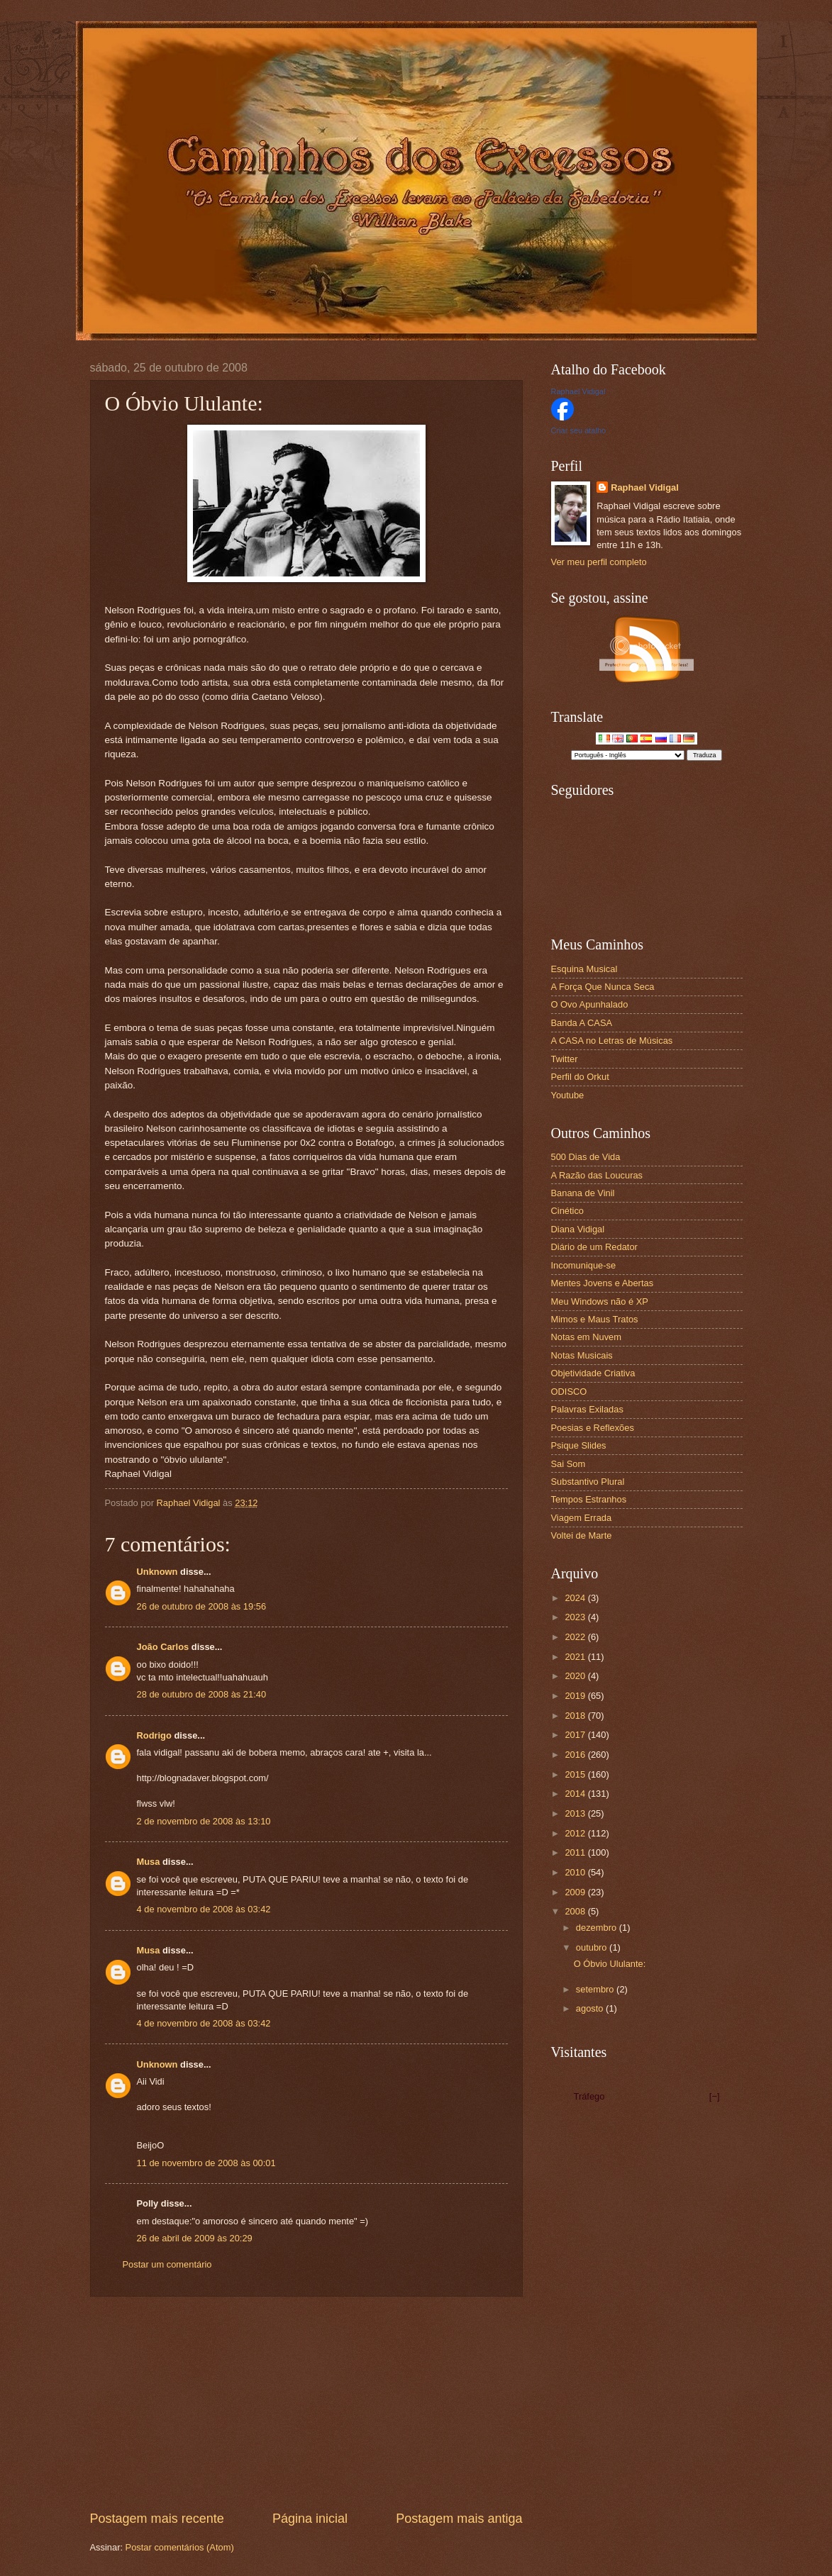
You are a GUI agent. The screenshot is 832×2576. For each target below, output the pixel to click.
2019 (576, 1695)
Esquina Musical (584, 969)
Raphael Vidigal (578, 391)
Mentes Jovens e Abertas (602, 1283)
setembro (596, 1989)
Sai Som (568, 1464)
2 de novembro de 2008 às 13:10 (204, 1821)
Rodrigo (154, 1735)
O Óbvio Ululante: (610, 1963)
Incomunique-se (583, 1265)
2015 (576, 1774)
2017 (576, 1734)
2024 (576, 1598)
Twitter (564, 1059)
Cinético (567, 1210)
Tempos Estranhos (589, 1499)
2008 (576, 1911)
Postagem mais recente (157, 2518)
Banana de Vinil (583, 1193)
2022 (576, 1637)
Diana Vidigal (578, 1229)
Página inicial (310, 2518)
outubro (592, 1947)
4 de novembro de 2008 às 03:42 (204, 1909)
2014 (576, 1793)
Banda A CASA (582, 1022)
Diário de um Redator (594, 1247)
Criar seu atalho (578, 430)
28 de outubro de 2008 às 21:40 (202, 1694)
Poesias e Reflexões (592, 1427)
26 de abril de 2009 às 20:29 (195, 2238)
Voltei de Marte (581, 1535)
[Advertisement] (306, 2403)
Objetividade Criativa (593, 1373)
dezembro (597, 1927)
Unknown (157, 1571)
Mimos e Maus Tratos (594, 1319)
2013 (576, 1813)
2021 (576, 1656)
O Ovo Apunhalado (589, 1004)
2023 (576, 1617)
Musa (148, 1861)
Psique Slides (578, 1445)
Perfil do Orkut (580, 1076)
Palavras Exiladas (587, 1409)
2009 (576, 1892)
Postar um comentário (167, 2264)
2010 (576, 1872)
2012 (576, 1833)
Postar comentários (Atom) (180, 2547)
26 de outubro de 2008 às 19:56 (202, 1606)
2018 (576, 1715)
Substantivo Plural (588, 1481)
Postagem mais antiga (459, 2518)
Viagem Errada (581, 1517)
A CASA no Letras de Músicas (612, 1040)
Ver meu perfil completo (599, 562)
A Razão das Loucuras (597, 1175)
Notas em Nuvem (586, 1337)
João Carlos (163, 1646)
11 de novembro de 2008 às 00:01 (206, 2163)
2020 (576, 1676)
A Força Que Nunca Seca (603, 986)
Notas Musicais (582, 1355)
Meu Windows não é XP (599, 1301)
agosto (591, 2008)
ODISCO (569, 1391)
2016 (576, 1754)
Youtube (567, 1095)
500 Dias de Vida (586, 1157)
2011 (576, 1852)
